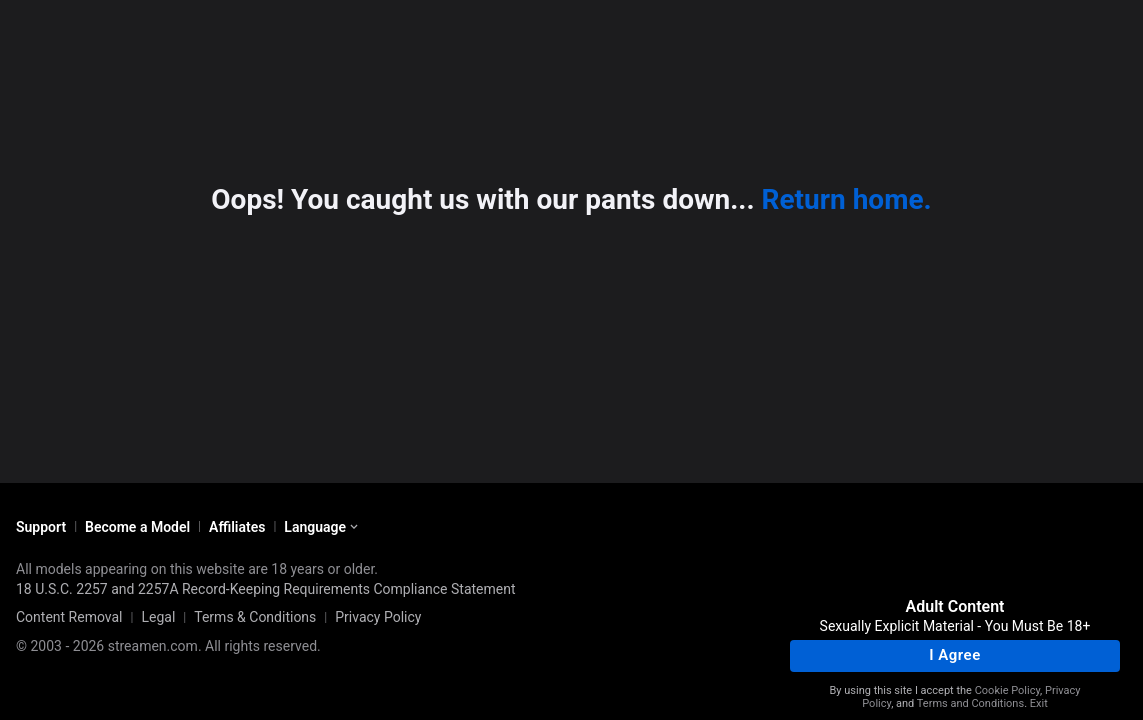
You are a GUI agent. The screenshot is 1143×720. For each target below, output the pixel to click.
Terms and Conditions (970, 703)
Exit (1039, 703)
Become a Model (137, 527)
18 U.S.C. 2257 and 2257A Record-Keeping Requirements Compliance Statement (266, 589)
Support (41, 527)
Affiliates (237, 527)
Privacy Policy (378, 617)
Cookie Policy (1007, 690)
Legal (158, 617)
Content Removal (69, 617)
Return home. (847, 199)
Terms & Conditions (255, 617)
